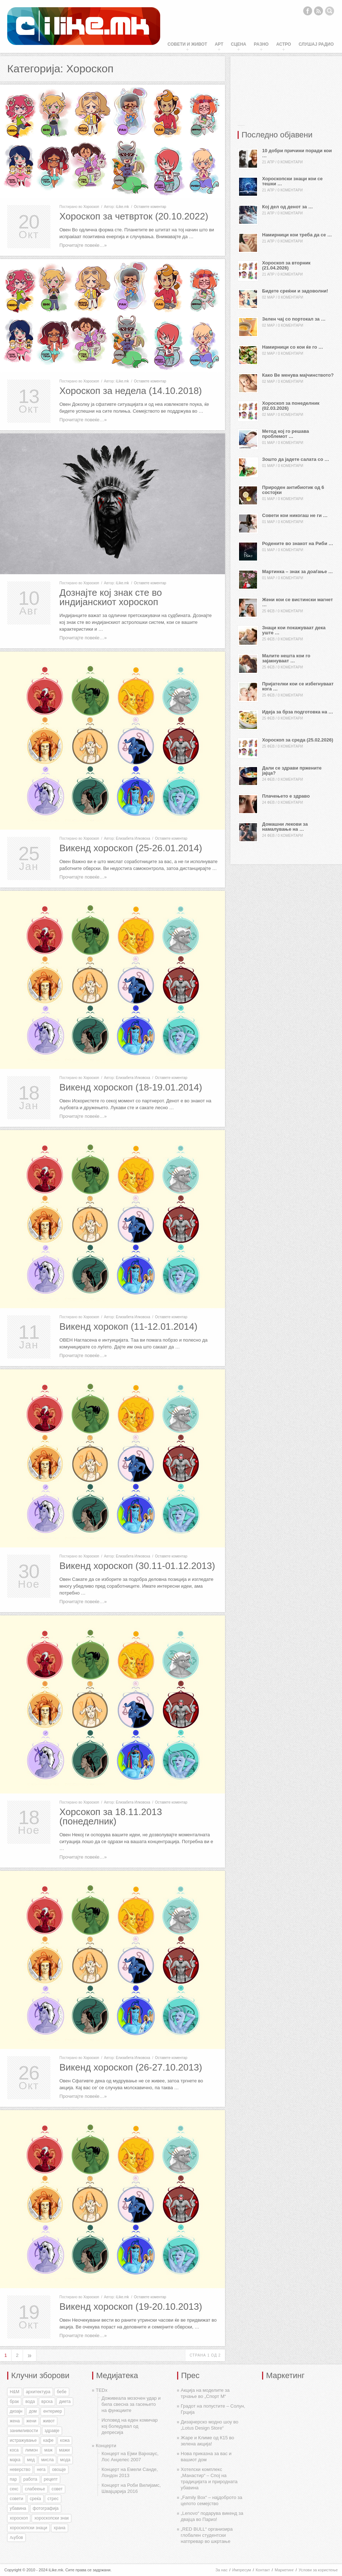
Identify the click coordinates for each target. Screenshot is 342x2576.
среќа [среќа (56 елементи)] (35, 2498)
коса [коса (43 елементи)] (14, 2450)
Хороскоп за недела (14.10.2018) (130, 390)
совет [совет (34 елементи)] (57, 2488)
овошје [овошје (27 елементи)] (59, 2469)
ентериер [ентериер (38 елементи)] (52, 2411)
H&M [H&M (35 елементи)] (14, 2391)
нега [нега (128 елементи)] (41, 2469)
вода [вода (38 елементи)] (30, 2401)
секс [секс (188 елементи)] (14, 2488)
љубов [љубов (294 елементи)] (16, 2537)
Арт (219, 44)
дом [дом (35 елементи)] (33, 2411)
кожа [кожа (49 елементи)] (65, 2440)
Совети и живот (187, 44)
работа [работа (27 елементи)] (30, 2479)
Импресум (241, 2570)
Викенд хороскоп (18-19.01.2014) (130, 1087)
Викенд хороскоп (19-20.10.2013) (130, 2306)
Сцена (238, 44)
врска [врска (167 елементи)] (47, 2401)
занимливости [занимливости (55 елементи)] (24, 2430)
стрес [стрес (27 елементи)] (53, 2498)
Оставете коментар (150, 207)
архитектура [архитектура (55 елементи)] (38, 2391)
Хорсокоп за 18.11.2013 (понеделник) (110, 1816)
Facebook (307, 10)
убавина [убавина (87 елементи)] (18, 2508)
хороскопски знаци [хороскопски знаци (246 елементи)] (28, 2527)
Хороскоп (91, 207)
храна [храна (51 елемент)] (60, 2527)
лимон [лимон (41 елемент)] (31, 2450)
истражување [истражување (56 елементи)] (23, 2440)
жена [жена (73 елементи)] (15, 2420)
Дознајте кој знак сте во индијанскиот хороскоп (110, 597)
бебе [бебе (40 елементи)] (62, 2391)
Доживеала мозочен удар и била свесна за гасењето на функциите (131, 2404)
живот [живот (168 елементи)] (49, 2420)
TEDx (102, 2390)
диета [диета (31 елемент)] (65, 2401)
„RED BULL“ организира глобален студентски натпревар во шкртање (207, 2535)
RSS (318, 10)
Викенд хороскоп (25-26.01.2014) (130, 848)
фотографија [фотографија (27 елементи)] (46, 2508)
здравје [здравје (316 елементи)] (52, 2430)
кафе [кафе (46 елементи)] (48, 2440)
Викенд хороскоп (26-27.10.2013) (130, 2067)
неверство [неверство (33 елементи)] (20, 2469)
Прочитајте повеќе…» (83, 245)
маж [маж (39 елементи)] (48, 2450)
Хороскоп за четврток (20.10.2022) (133, 216)
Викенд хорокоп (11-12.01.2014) (128, 1326)
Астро (283, 44)
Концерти (106, 2445)
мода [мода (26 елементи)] (65, 2459)
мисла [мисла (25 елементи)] (47, 2459)
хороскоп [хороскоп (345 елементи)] (19, 2518)
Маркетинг (284, 2570)
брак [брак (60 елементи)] (14, 2401)
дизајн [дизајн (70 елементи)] (16, 2411)
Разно (261, 44)
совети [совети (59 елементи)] (16, 2498)
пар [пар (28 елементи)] (13, 2479)
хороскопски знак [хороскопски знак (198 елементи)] (51, 2518)
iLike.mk (122, 207)
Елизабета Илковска (133, 838)
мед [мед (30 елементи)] (31, 2459)
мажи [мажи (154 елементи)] (64, 2450)
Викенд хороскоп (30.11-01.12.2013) (137, 1565)
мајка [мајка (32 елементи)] (15, 2459)
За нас (221, 2570)
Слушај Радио (316, 44)
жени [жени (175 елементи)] (31, 2420)
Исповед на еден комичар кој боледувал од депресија (130, 2426)
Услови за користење (318, 2570)
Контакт (263, 2570)
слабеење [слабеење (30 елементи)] (35, 2488)
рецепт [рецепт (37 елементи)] (51, 2479)
